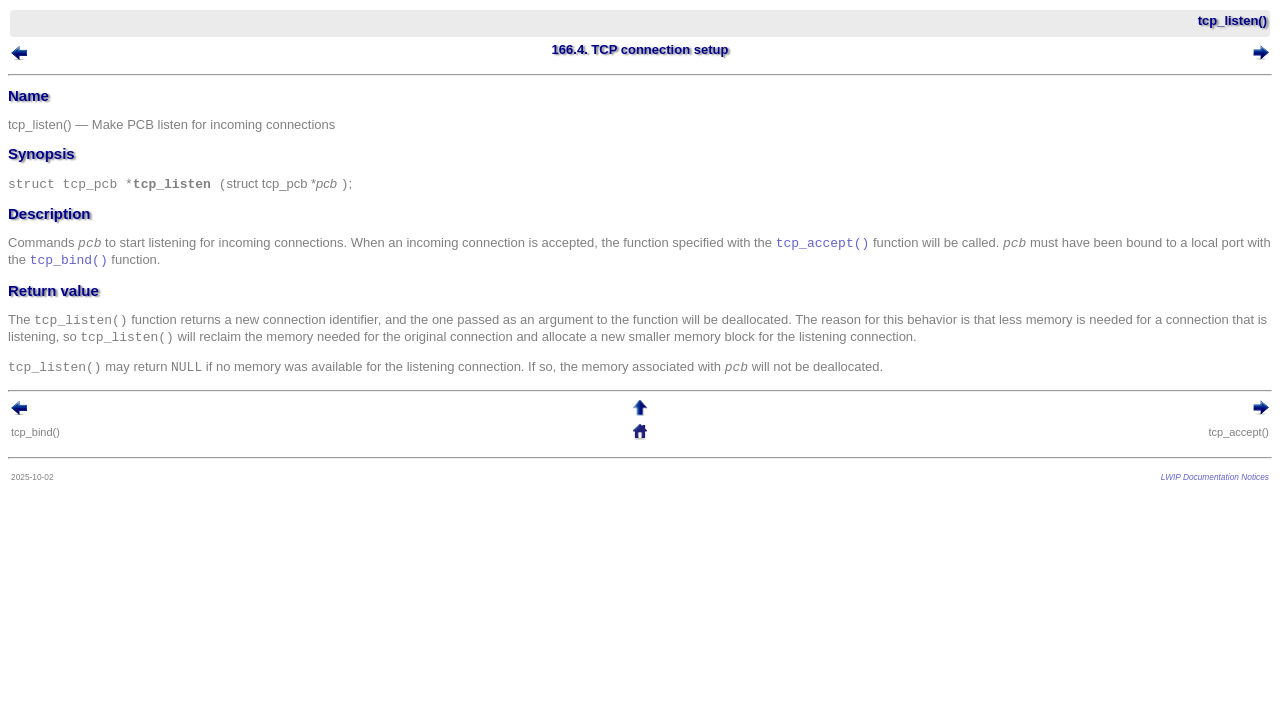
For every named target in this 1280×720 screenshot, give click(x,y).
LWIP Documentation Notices (1185, 482)
